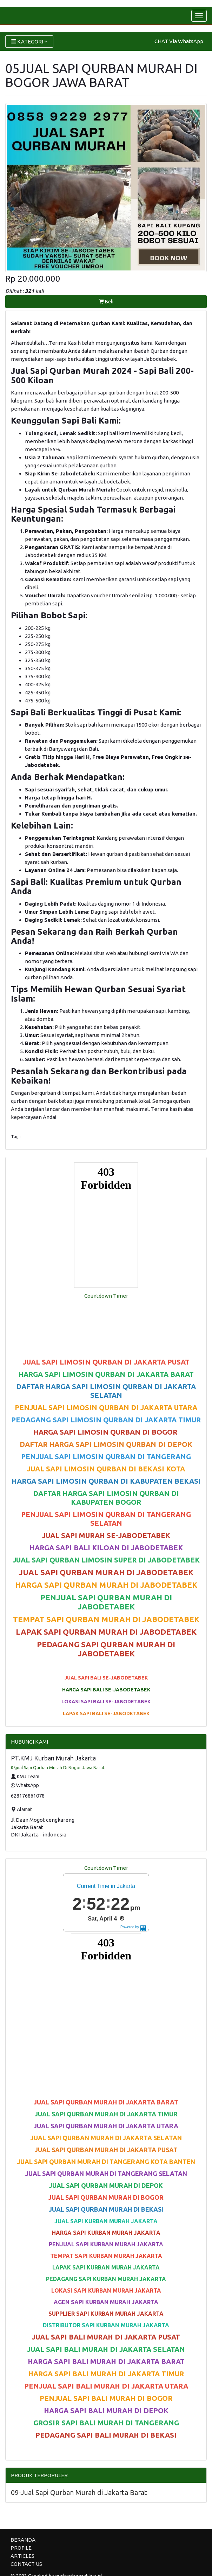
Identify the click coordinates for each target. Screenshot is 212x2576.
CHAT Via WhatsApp (178, 41)
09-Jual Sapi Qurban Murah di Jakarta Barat (79, 2492)
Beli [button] (106, 301)
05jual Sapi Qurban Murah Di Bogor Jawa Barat (58, 1767)
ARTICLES (22, 2556)
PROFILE (21, 2548)
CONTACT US (26, 2564)
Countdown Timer (106, 1296)
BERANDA (23, 2540)
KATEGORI (29, 41)
